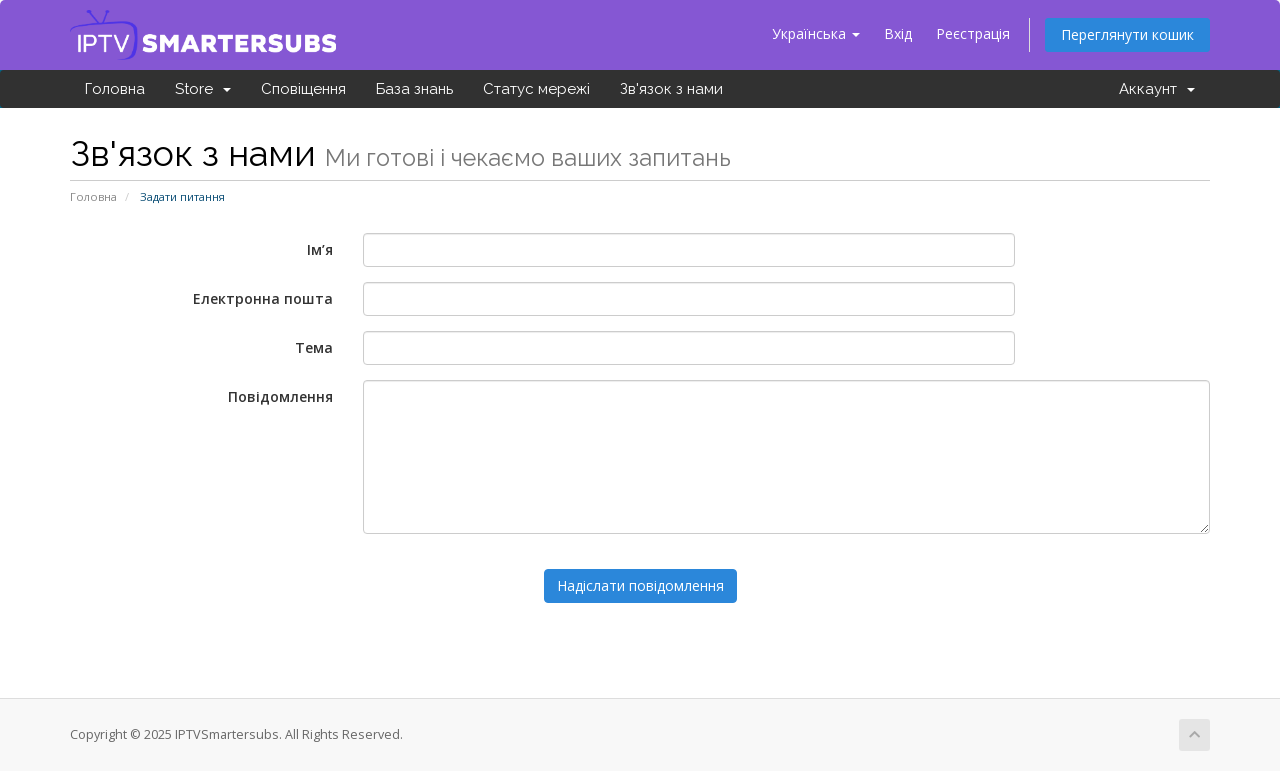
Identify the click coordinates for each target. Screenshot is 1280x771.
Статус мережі (536, 89)
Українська (816, 33)
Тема (314, 347)
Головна (115, 89)
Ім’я (320, 249)
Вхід (898, 33)
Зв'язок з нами (671, 89)
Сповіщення (303, 89)
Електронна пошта (263, 298)
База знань (414, 89)
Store (203, 89)
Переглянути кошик (1127, 34)
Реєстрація (973, 33)
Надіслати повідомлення (640, 585)
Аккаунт (1157, 89)
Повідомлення (280, 396)
